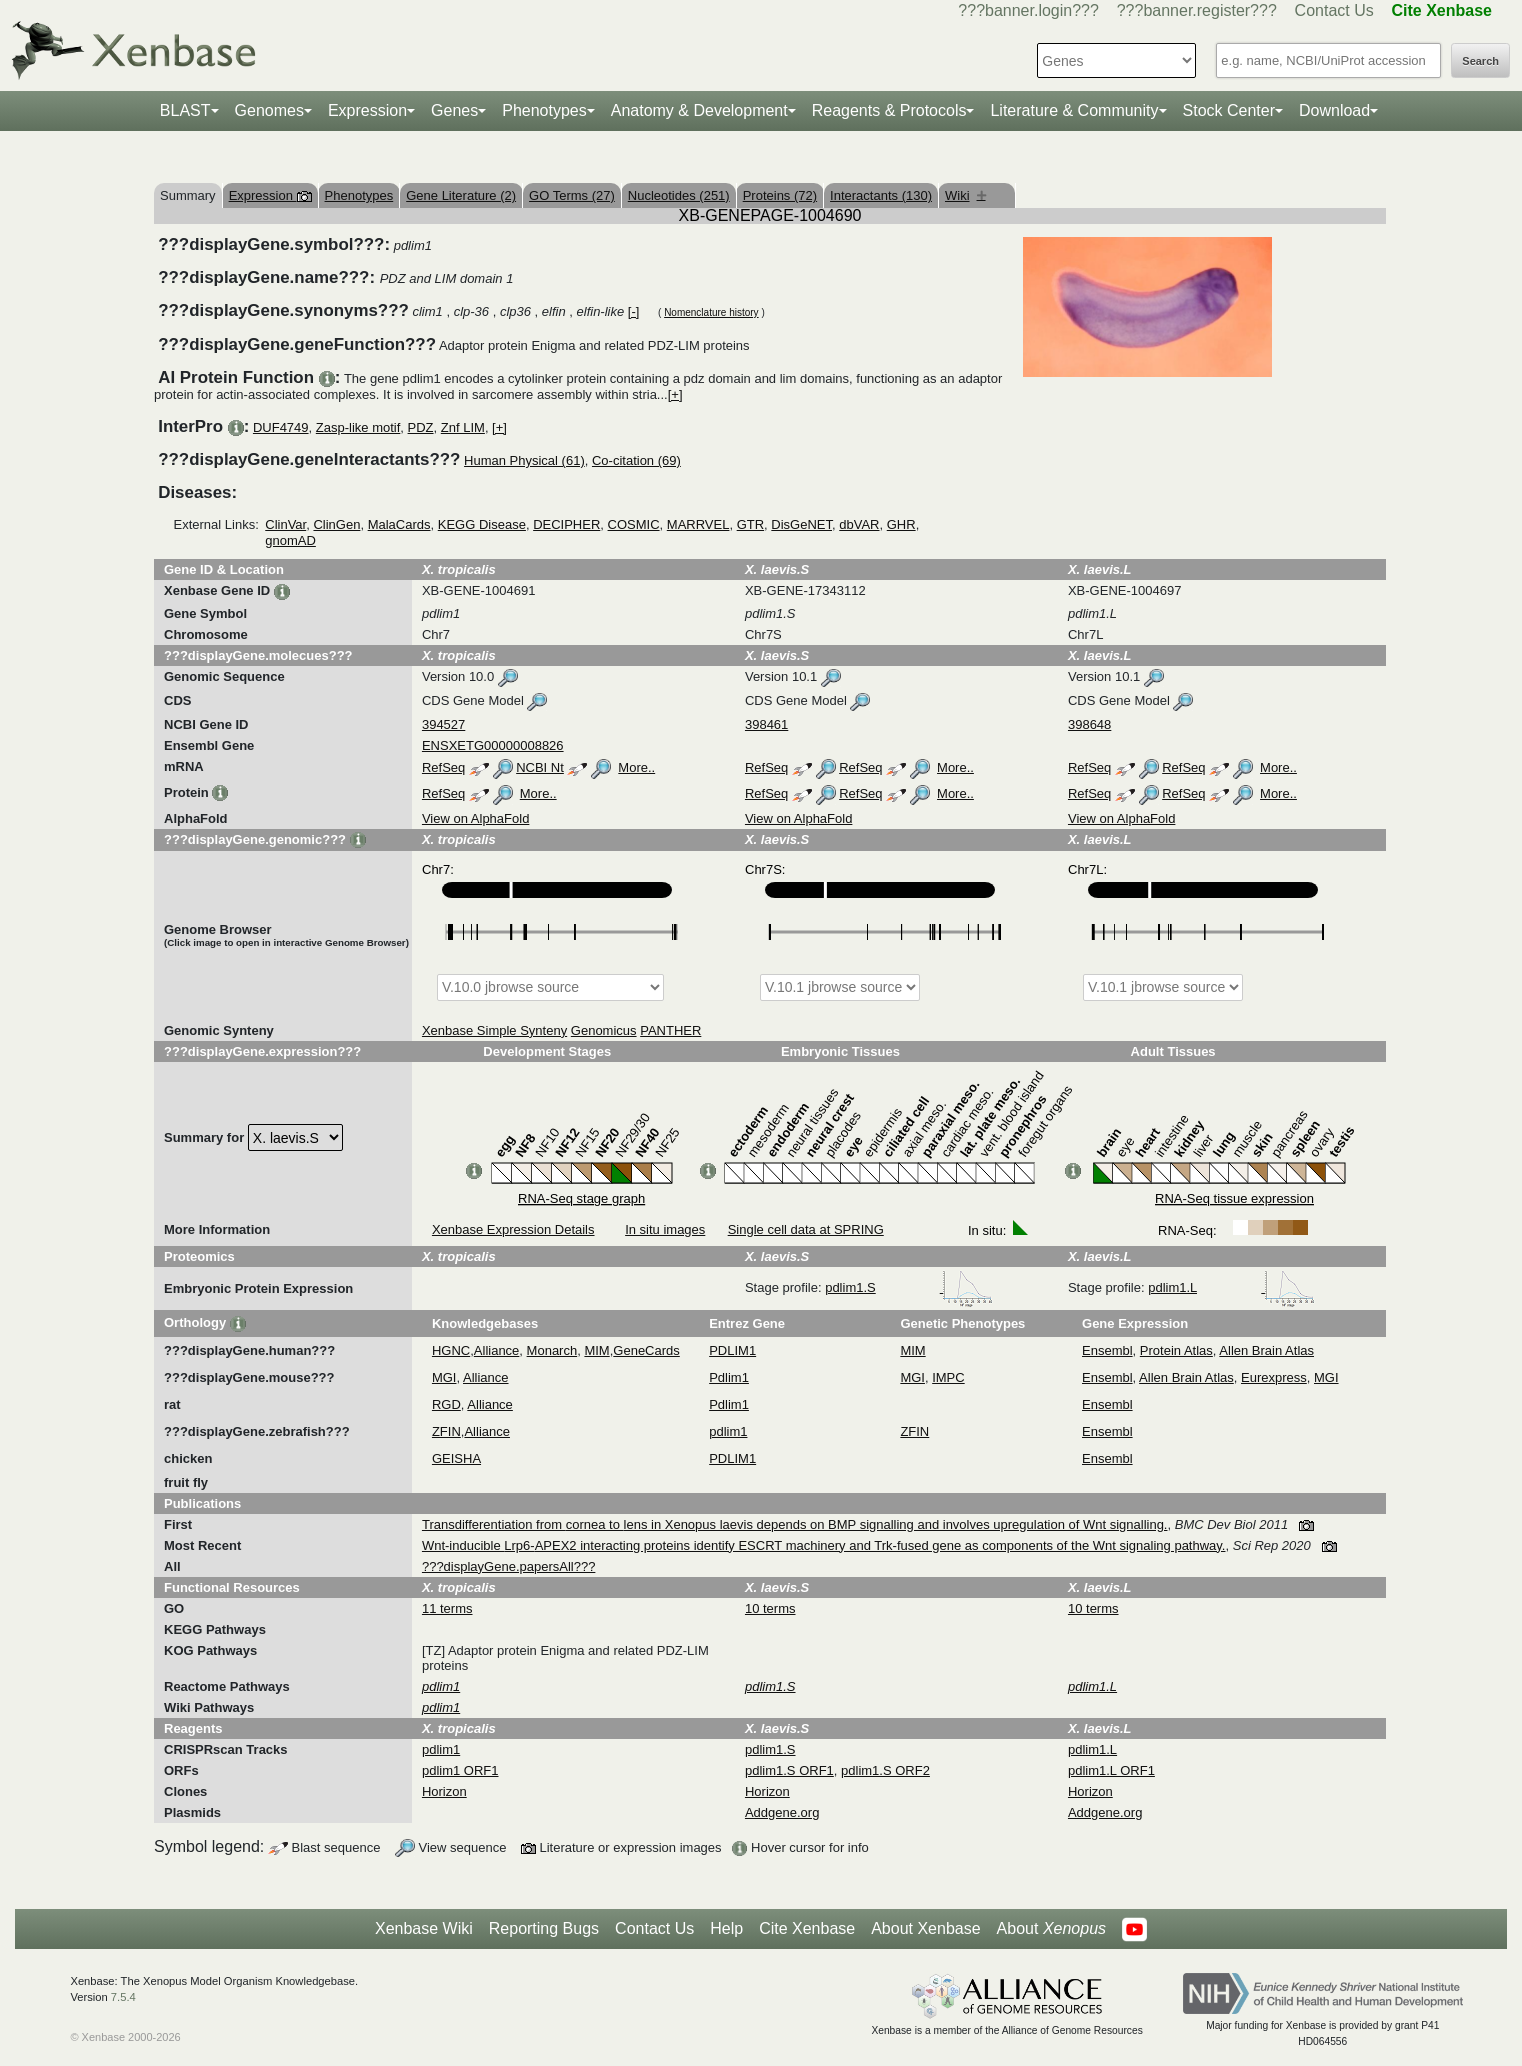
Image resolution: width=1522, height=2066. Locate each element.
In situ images (665, 1229)
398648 (1089, 724)
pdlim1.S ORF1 (789, 1770)
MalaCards (399, 524)
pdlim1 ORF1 (460, 1770)
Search (1480, 61)
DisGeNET (801, 524)
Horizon (444, 1791)
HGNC (451, 1350)
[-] (634, 311)
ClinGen (336, 524)
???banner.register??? (1197, 10)
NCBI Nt (540, 767)
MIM (596, 1350)
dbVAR (859, 524)
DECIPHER (566, 524)
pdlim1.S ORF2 (885, 1770)
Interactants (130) (881, 195)
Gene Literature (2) (461, 195)
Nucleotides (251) (679, 195)
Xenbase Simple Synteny (494, 1030)
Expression (367, 110)
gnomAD (290, 540)
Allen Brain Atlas (1266, 1350)
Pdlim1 (729, 1377)
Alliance (497, 1350)
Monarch (552, 1350)
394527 (443, 724)
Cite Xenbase (807, 1928)
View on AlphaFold (475, 818)
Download (1334, 110)
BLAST (185, 110)
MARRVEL (698, 524)
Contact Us (1334, 10)
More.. (636, 767)
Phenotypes (544, 110)
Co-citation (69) (636, 460)
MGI (444, 1377)
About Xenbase (925, 1928)
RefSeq (443, 767)
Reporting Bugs (544, 1928)
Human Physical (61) (524, 460)
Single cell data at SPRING (806, 1229)
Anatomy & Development (699, 110)
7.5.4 (123, 1997)
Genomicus (604, 1030)
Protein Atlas (1176, 1350)
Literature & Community (1074, 110)
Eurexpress (1274, 1377)
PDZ (421, 427)
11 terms (447, 1608)
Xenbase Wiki (424, 1928)
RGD (446, 1404)
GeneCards (646, 1350)
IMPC (948, 1377)
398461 (766, 724)
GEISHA (456, 1458)
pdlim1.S (909, 1287)
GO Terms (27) (572, 195)
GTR (750, 524)
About (1051, 1929)
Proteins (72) (780, 195)
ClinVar (285, 524)
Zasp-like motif (358, 427)
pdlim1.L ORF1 (1111, 1770)
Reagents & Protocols (889, 110)
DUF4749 (281, 427)
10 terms (770, 1608)
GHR (901, 524)
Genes (454, 110)
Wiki (965, 195)
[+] (675, 394)
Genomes (269, 110)
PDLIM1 (732, 1350)
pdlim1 (728, 1431)
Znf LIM (463, 427)
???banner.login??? (1028, 10)
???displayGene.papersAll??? (508, 1566)
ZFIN (446, 1431)
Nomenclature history (711, 312)
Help (726, 1928)
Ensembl (1107, 1350)
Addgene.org (782, 1812)
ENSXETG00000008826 (493, 745)
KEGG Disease (482, 524)
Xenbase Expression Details (513, 1229)
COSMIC (634, 524)
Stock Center (1229, 110)
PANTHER (670, 1030)
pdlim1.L (1231, 1287)
